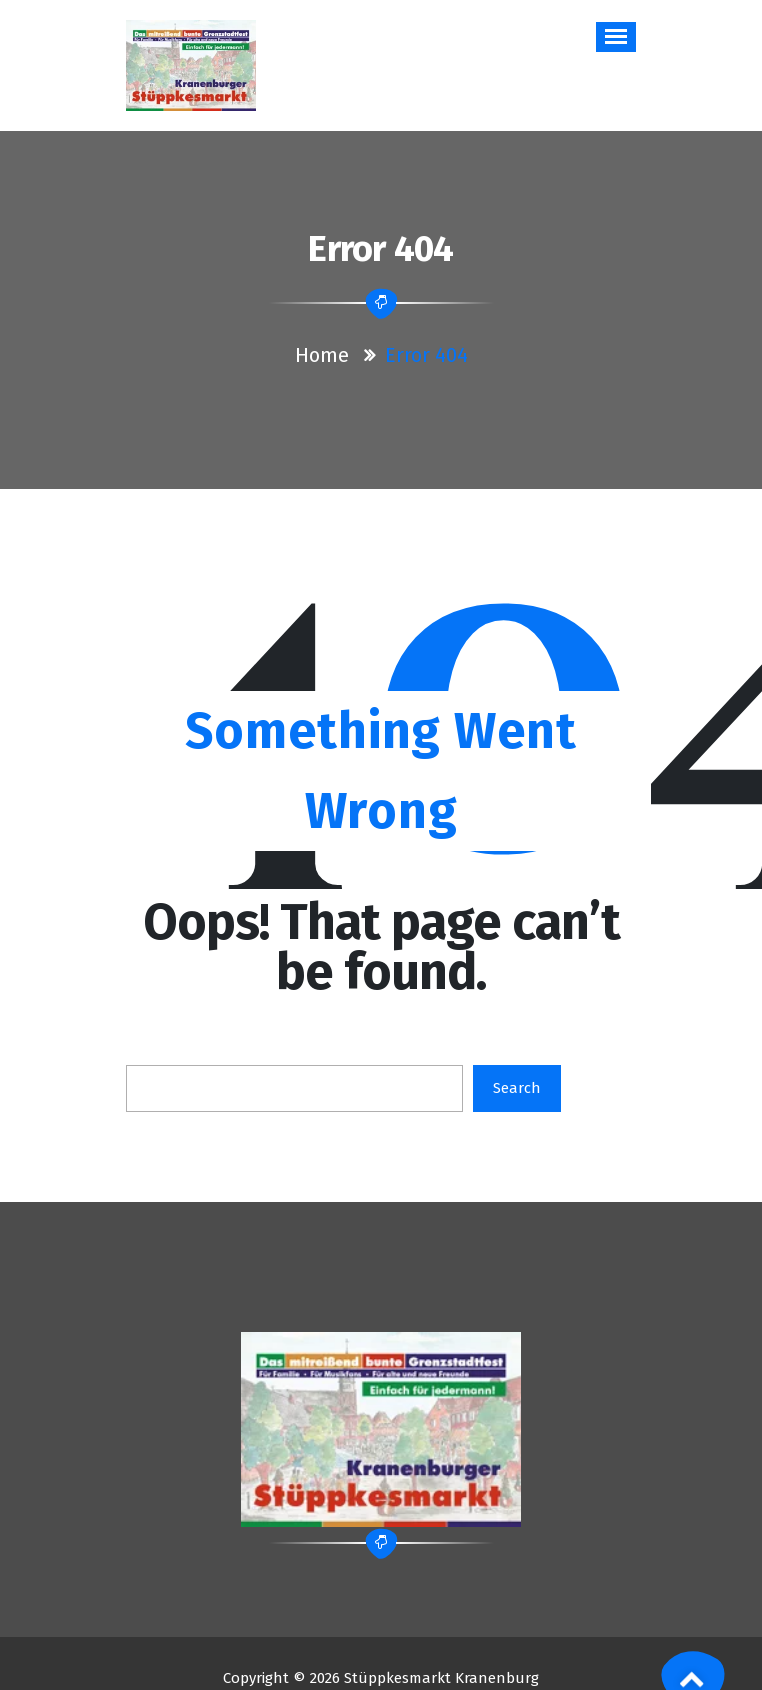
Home (322, 355)
